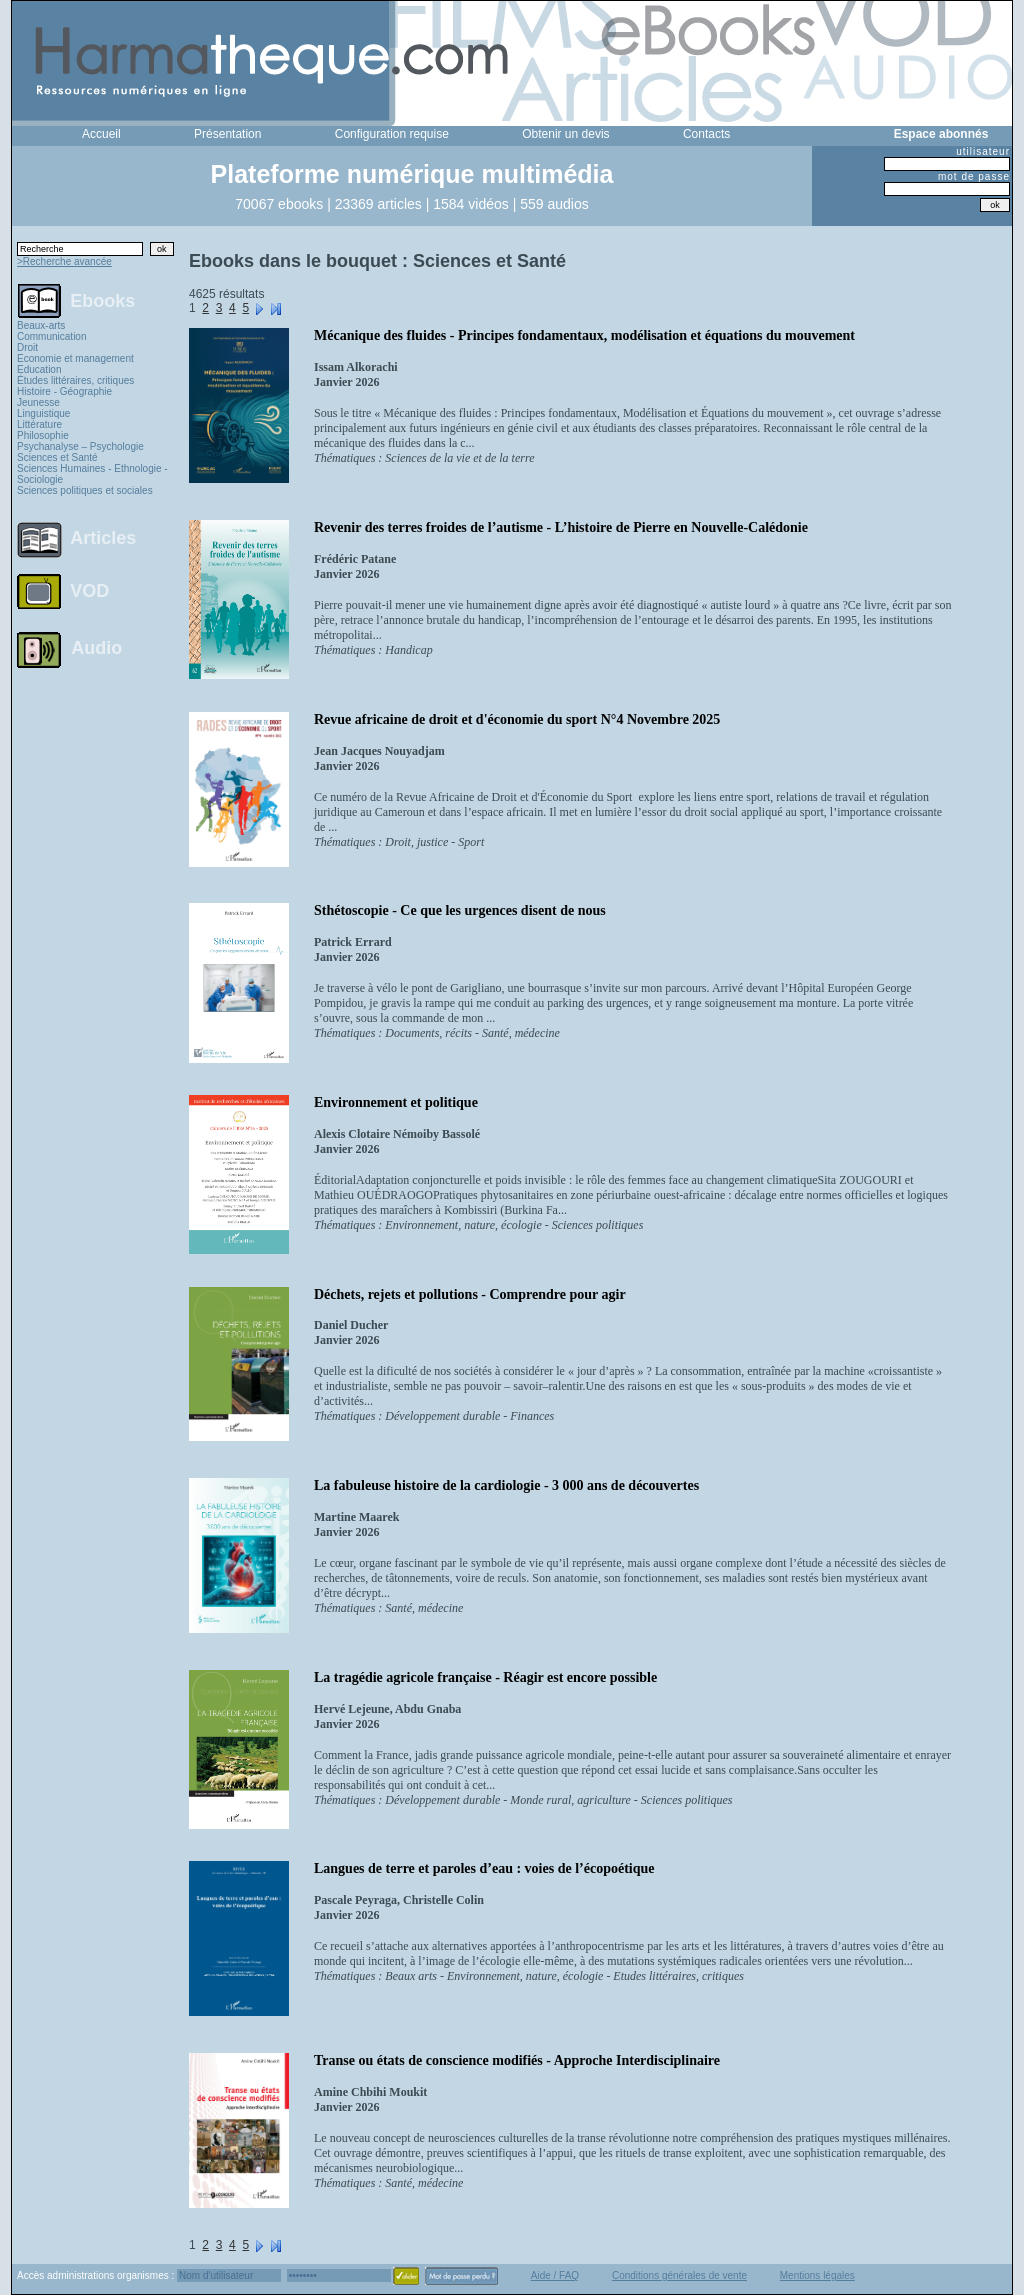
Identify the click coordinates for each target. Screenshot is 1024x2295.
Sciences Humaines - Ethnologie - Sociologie (92, 474)
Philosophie (43, 435)
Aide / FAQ (555, 2275)
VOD (89, 591)
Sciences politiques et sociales (85, 490)
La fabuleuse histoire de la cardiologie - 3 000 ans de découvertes (506, 1485)
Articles (103, 538)
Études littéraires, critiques (75, 380)
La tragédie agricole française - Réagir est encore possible (485, 1677)
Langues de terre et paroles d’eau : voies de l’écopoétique (484, 1868)
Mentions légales (817, 2275)
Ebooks (102, 300)
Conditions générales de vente (679, 2275)
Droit (27, 347)
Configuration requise (392, 134)
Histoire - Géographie (64, 391)
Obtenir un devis (565, 134)
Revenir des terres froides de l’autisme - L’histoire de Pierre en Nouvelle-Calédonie (561, 527)
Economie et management (75, 358)
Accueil (101, 134)
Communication (51, 336)
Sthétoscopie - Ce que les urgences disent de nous (460, 910)
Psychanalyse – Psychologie (80, 446)
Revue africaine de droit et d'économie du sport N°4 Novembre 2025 (517, 719)
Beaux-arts (41, 325)
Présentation (227, 134)
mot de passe (974, 176)
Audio (96, 647)
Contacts (706, 134)
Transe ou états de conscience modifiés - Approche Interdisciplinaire (517, 2060)
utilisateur (983, 151)
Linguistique (43, 413)
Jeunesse (38, 402)
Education (39, 369)
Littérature (39, 424)
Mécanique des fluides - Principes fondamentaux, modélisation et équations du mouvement (584, 335)
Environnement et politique (396, 1102)
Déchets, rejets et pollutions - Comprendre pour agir (470, 1294)
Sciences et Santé (57, 457)
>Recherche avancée (64, 261)
